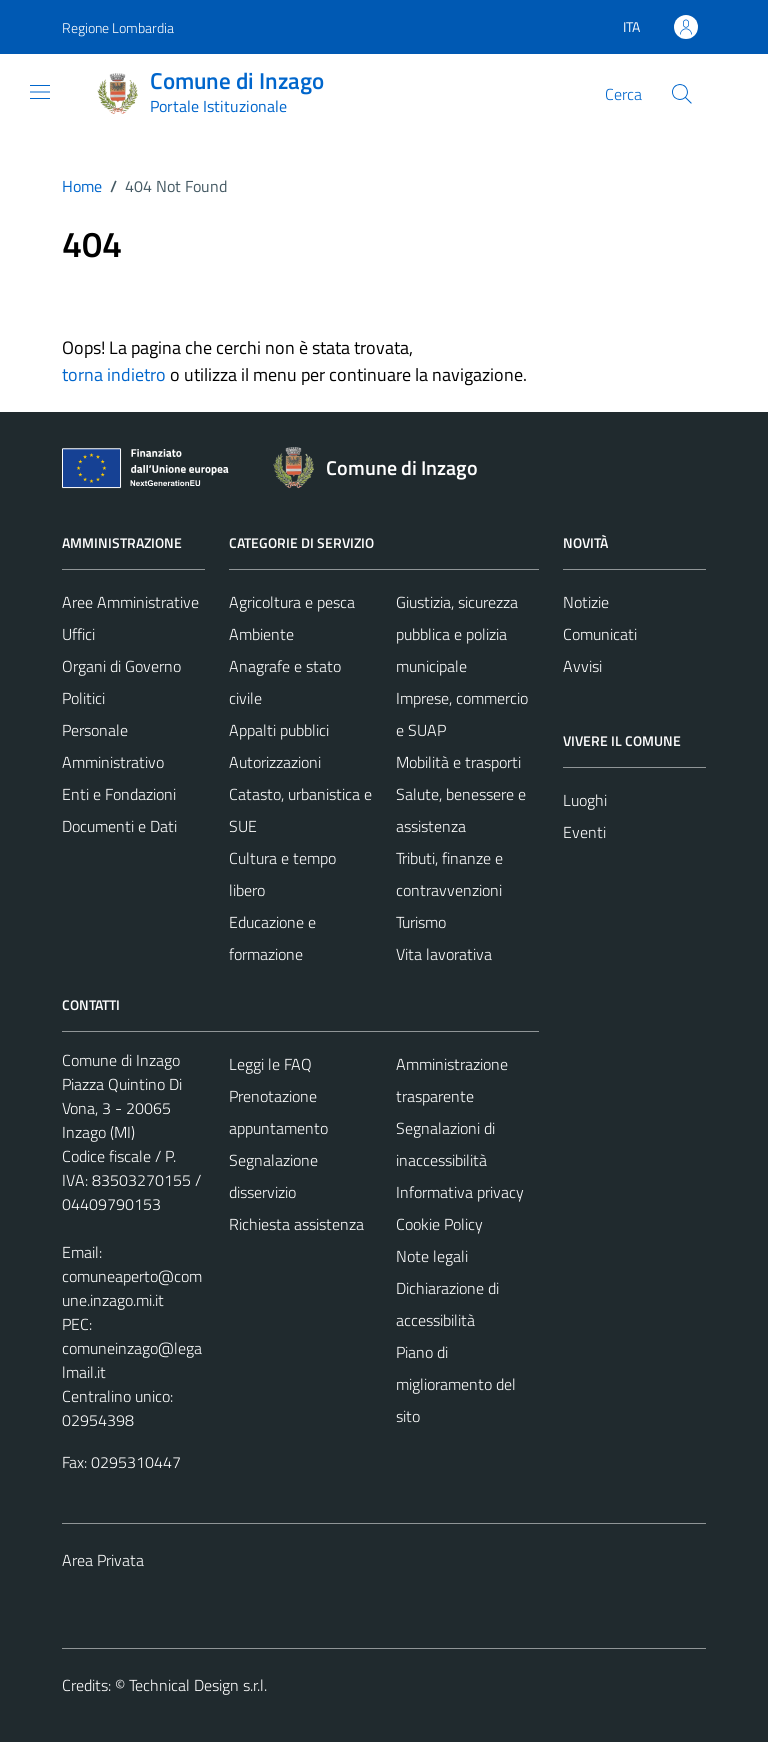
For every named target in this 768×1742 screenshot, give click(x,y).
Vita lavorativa (444, 954)
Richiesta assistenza (296, 1224)
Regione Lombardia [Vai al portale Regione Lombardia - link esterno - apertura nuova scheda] (118, 27)
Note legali (432, 1256)
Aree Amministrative (130, 602)
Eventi (584, 832)
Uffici (78, 634)
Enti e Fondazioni (119, 794)
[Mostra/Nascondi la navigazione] (40, 92)
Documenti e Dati (119, 826)
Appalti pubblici (279, 730)
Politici (83, 698)
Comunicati (600, 634)
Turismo (421, 922)
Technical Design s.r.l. (198, 1685)
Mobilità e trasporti (458, 762)
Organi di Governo (121, 666)
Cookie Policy (439, 1224)
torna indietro (114, 374)
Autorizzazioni (275, 762)
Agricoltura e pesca (292, 602)
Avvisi (582, 666)
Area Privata (103, 1560)
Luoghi (585, 800)
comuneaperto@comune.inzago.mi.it (132, 1288)
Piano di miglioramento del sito (456, 1384)
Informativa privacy (460, 1192)
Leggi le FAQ (270, 1064)
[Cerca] (682, 94)
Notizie (586, 602)
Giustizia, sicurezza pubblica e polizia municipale (457, 634)
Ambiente (261, 634)
